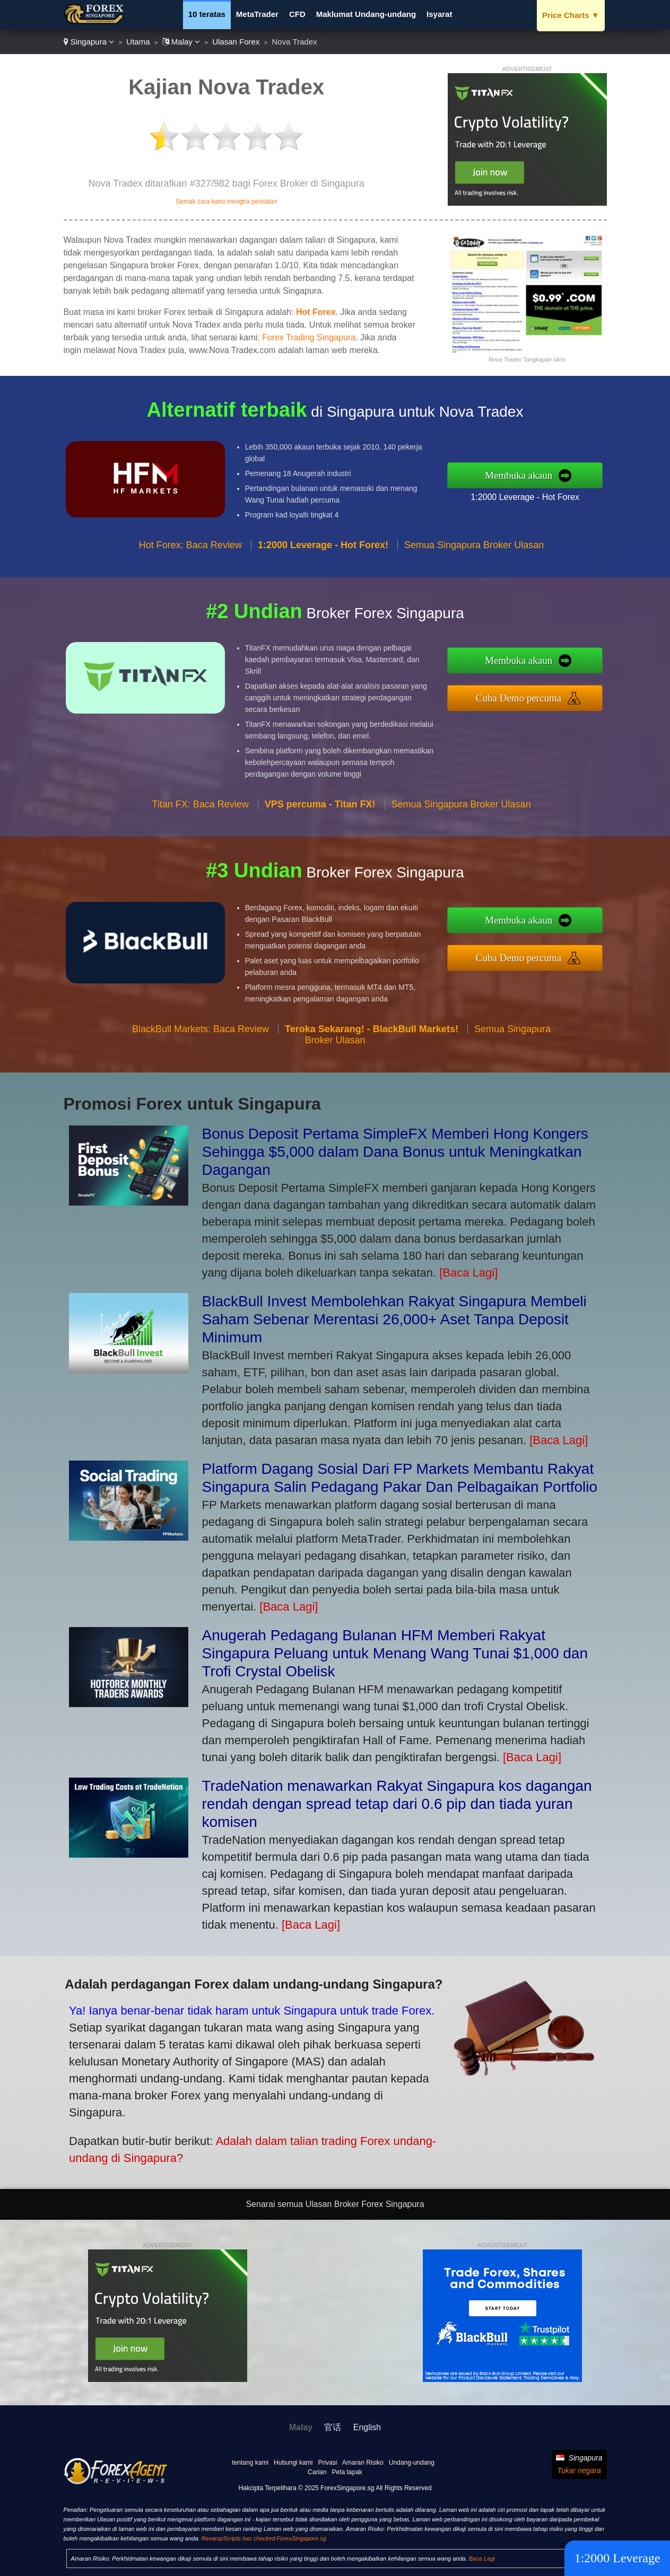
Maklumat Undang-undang (366, 14)
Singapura (89, 41)
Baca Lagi (482, 2558)
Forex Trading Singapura (308, 337)
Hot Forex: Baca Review (190, 553)
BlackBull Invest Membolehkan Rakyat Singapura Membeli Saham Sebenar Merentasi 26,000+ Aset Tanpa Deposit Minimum (394, 1319)
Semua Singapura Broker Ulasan (474, 553)
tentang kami (250, 2462)
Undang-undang (411, 2462)
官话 (332, 2427)
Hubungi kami (293, 2462)
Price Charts (570, 15)
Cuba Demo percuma (528, 697)
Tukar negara (579, 2470)
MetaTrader (257, 14)
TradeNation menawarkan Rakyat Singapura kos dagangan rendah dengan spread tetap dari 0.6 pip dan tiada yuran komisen (397, 1804)
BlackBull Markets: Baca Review (200, 1037)
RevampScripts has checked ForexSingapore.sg (263, 2538)
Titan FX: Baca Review (200, 812)
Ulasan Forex (235, 41)
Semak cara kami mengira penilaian (226, 201)
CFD (297, 14)
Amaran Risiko (363, 2462)
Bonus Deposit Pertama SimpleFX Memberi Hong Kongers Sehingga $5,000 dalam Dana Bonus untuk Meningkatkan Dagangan (395, 1152)
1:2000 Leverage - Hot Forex (534, 495)
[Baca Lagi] (468, 1272)
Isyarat (439, 14)
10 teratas (206, 14)
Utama (138, 41)
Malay (181, 41)
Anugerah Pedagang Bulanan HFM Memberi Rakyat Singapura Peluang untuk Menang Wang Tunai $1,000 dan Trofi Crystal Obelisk (395, 1653)
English (367, 2427)
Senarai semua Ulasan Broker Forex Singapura (335, 2204)
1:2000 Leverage (616, 2558)
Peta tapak (347, 2472)
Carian (317, 2472)
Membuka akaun (527, 475)
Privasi (327, 2462)
